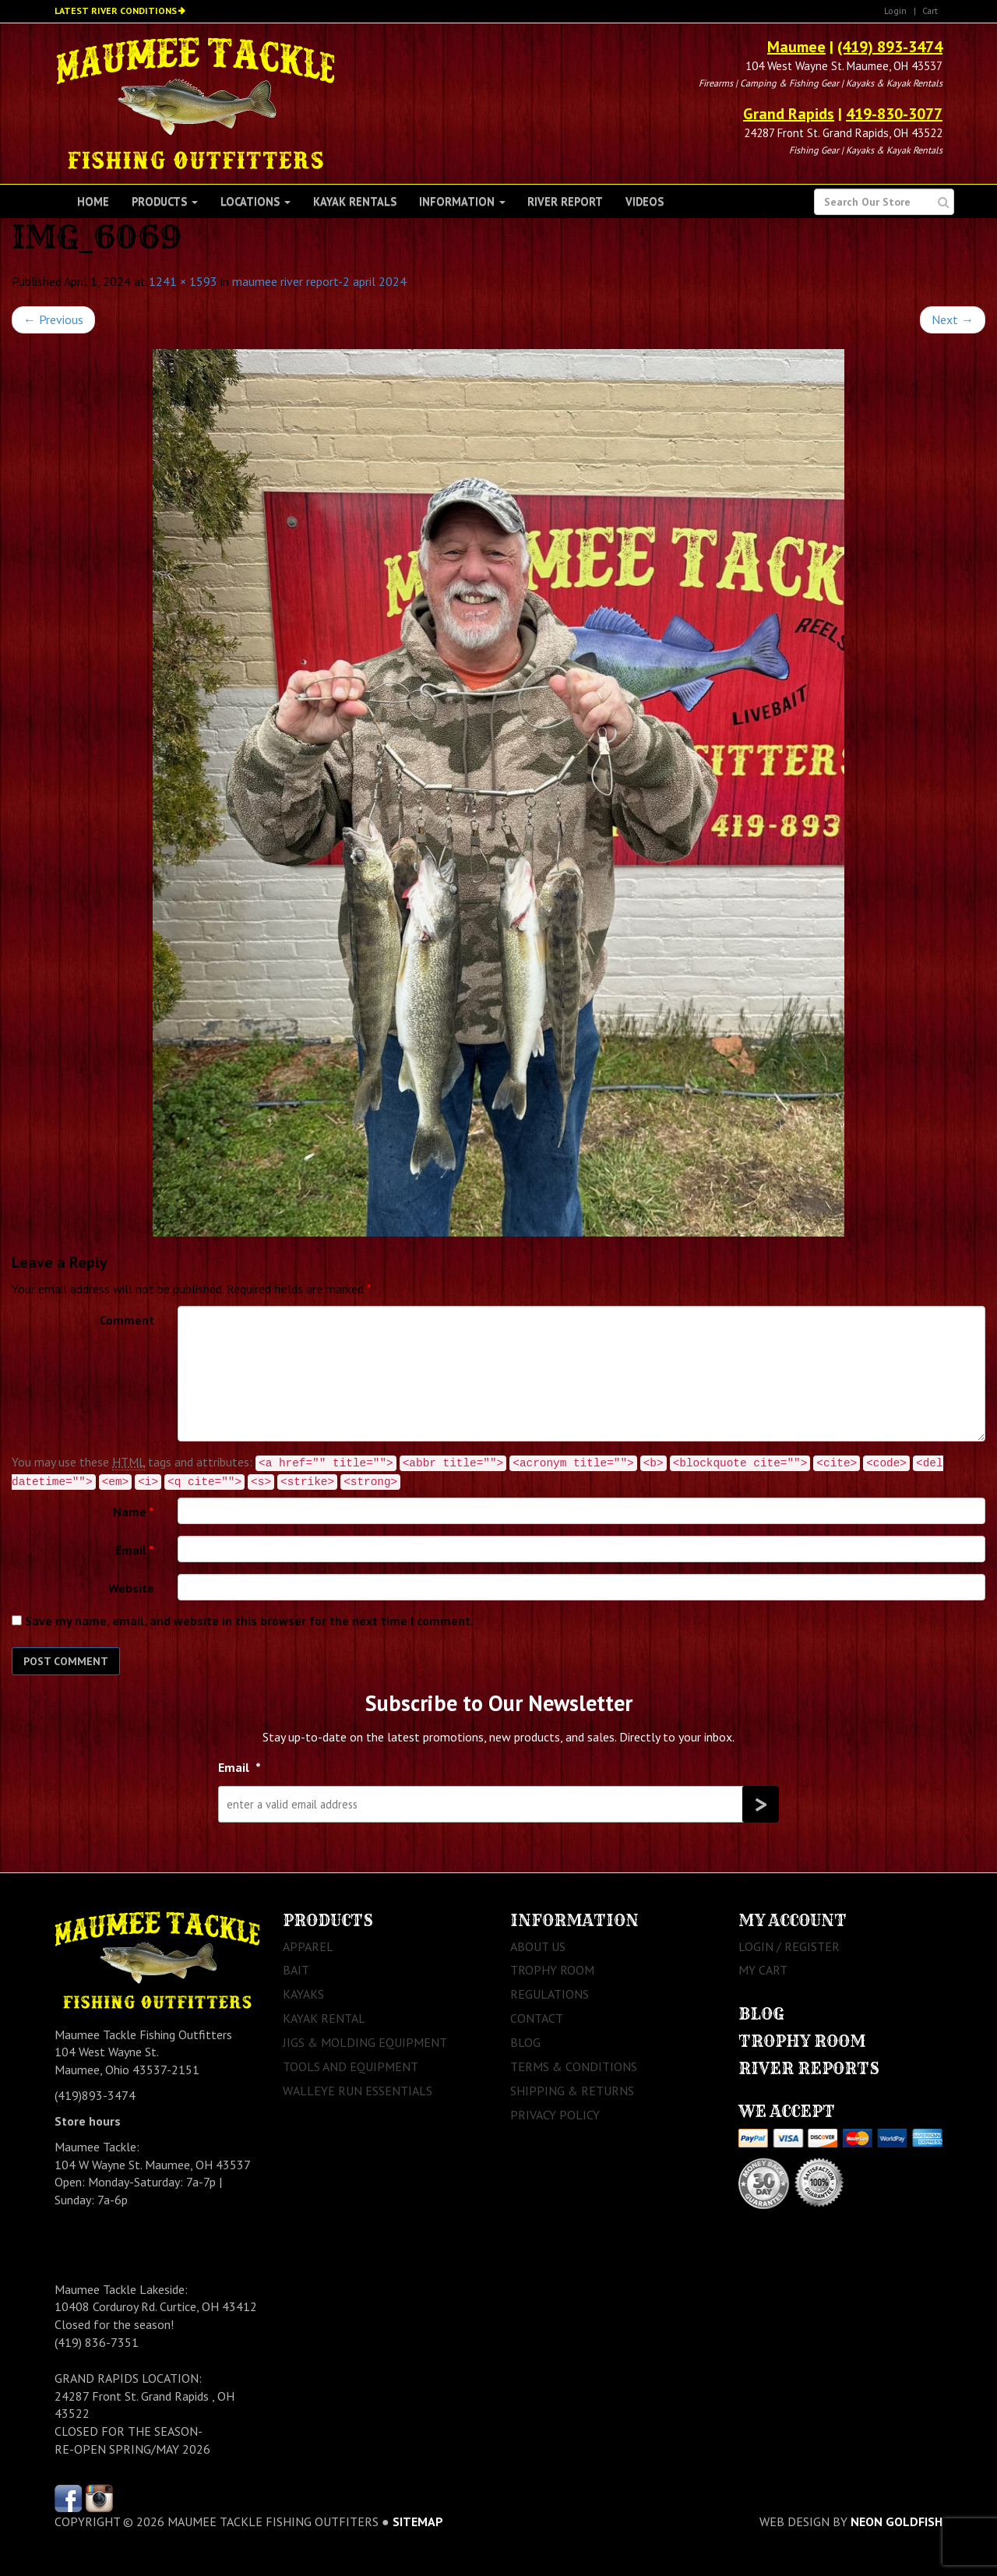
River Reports (808, 2068)
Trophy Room (552, 1970)
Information (462, 201)
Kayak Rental (324, 2018)
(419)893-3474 (95, 2095)
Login (895, 10)
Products (165, 201)
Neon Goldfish (896, 2521)
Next (953, 319)
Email (134, 1550)
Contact (536, 2018)
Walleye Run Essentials (357, 2090)
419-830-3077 (894, 114)
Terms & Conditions (573, 2066)
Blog (525, 2042)
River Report (565, 201)
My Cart (762, 1970)
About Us (537, 1946)
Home (93, 201)
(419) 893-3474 (889, 47)
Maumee (796, 47)
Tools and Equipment (350, 2066)
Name (133, 1511)
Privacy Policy (555, 2115)
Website (131, 1588)
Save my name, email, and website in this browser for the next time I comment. (249, 1621)
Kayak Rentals (354, 201)
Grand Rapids (788, 114)
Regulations (549, 1994)
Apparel (308, 1946)
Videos (644, 201)
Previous (53, 319)
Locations (255, 201)
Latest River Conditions (116, 10)
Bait (296, 1970)
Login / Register (789, 1946)
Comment (127, 1320)
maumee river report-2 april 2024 (319, 281)
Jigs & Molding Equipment (365, 2042)
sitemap (418, 2521)
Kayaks (303, 1994)
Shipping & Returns (572, 2090)
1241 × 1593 (183, 281)
